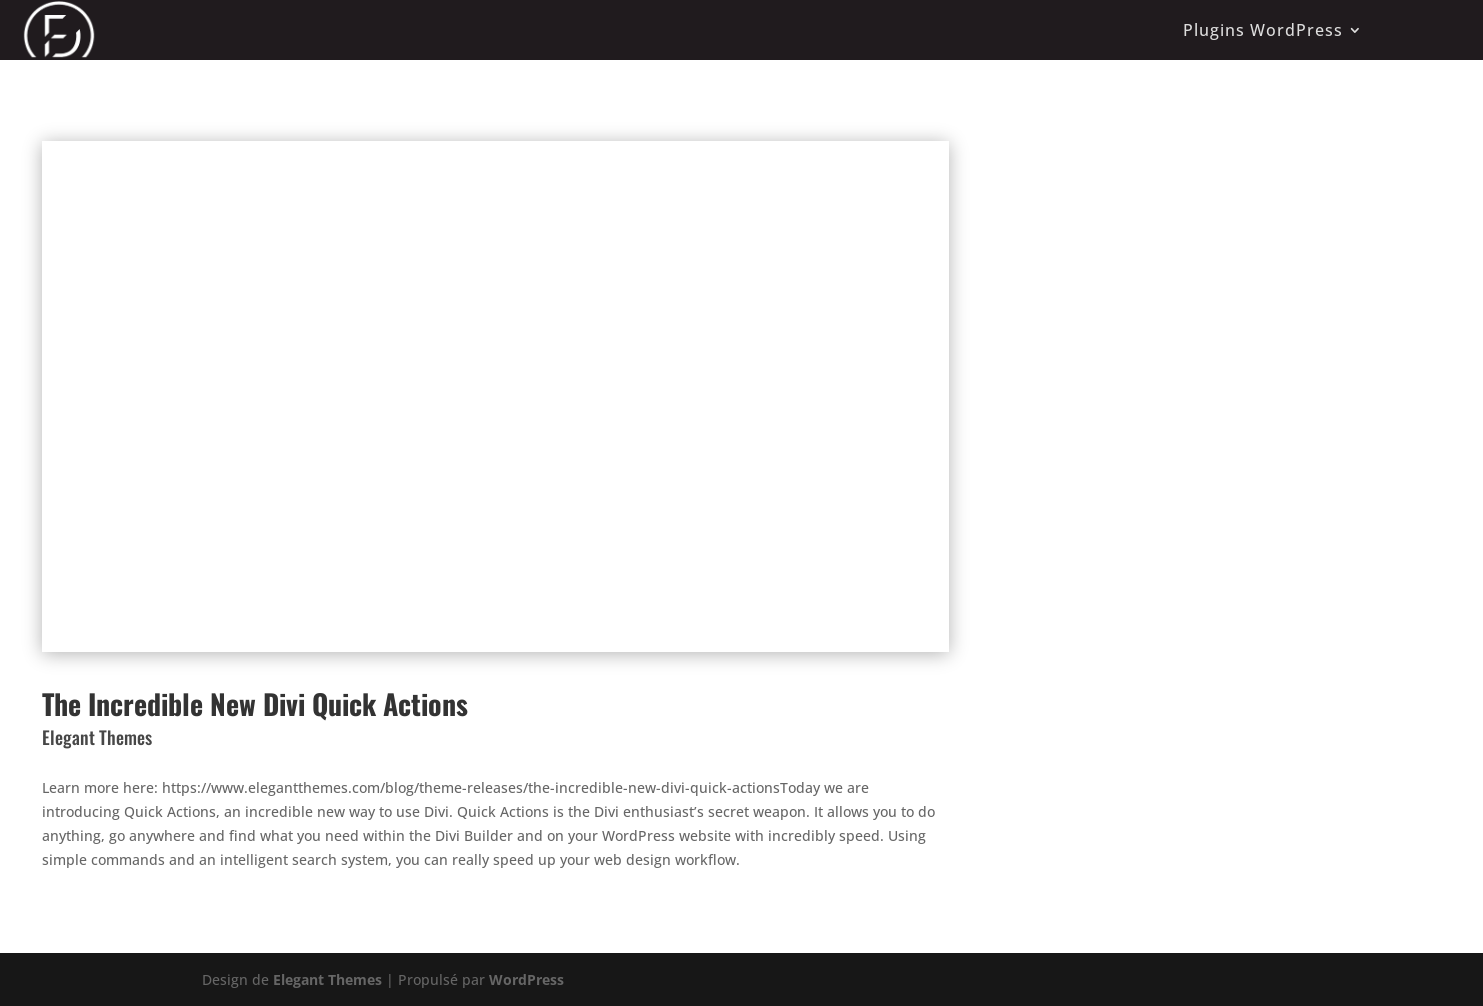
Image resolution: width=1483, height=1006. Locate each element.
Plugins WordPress (1263, 30)
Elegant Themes (327, 979)
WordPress (526, 979)
